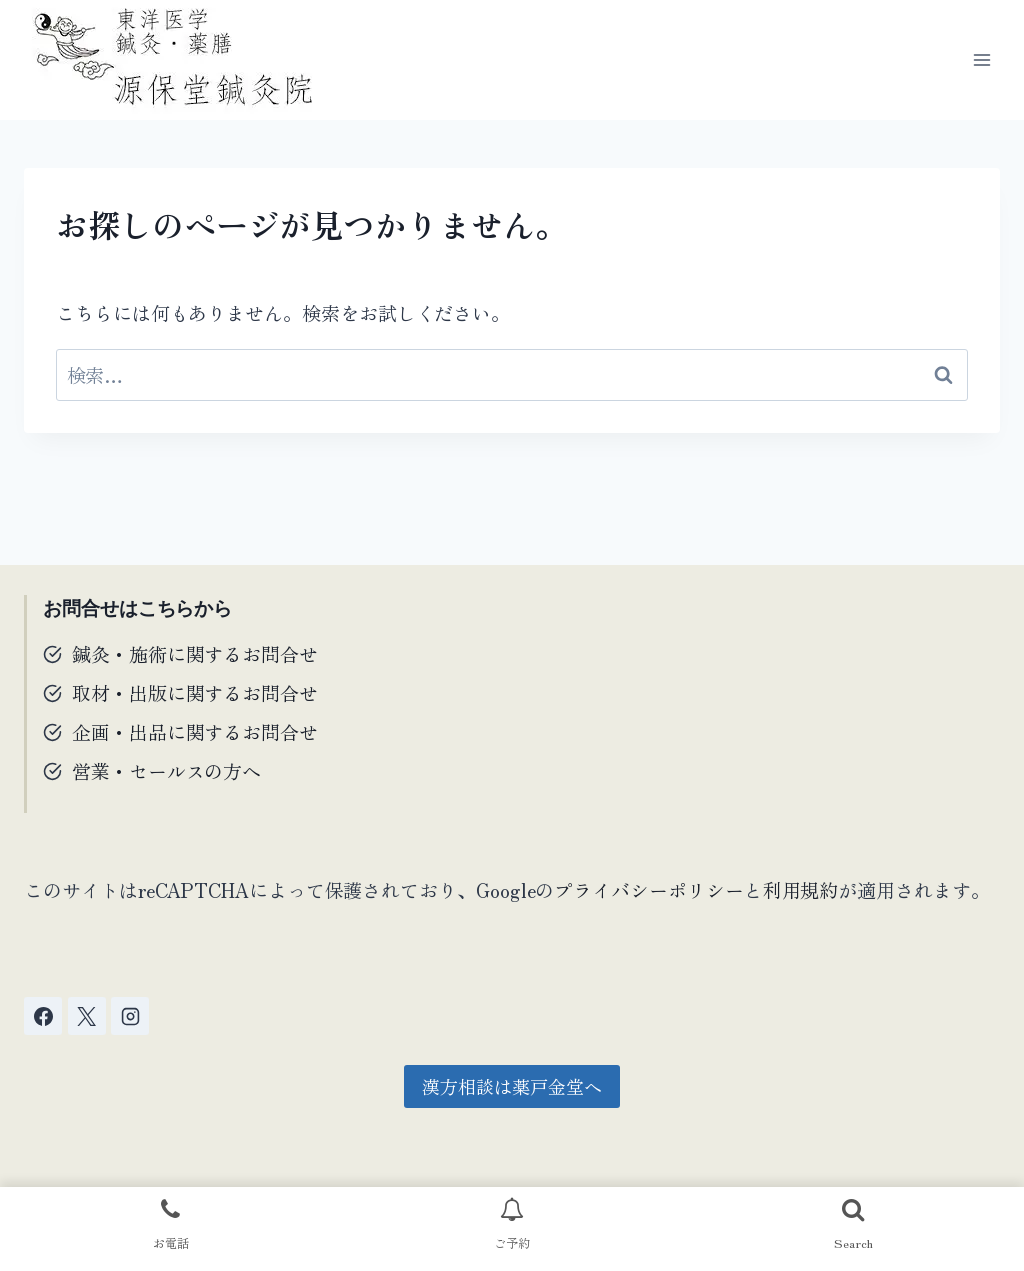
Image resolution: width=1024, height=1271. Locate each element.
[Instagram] (130, 1016)
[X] (87, 1016)
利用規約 (801, 889)
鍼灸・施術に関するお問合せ (195, 653)
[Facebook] (43, 1016)
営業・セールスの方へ (166, 770)
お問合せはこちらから (137, 608)
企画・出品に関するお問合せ (195, 731)
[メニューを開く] (981, 59)
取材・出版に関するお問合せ (195, 692)
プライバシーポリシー (648, 889)
